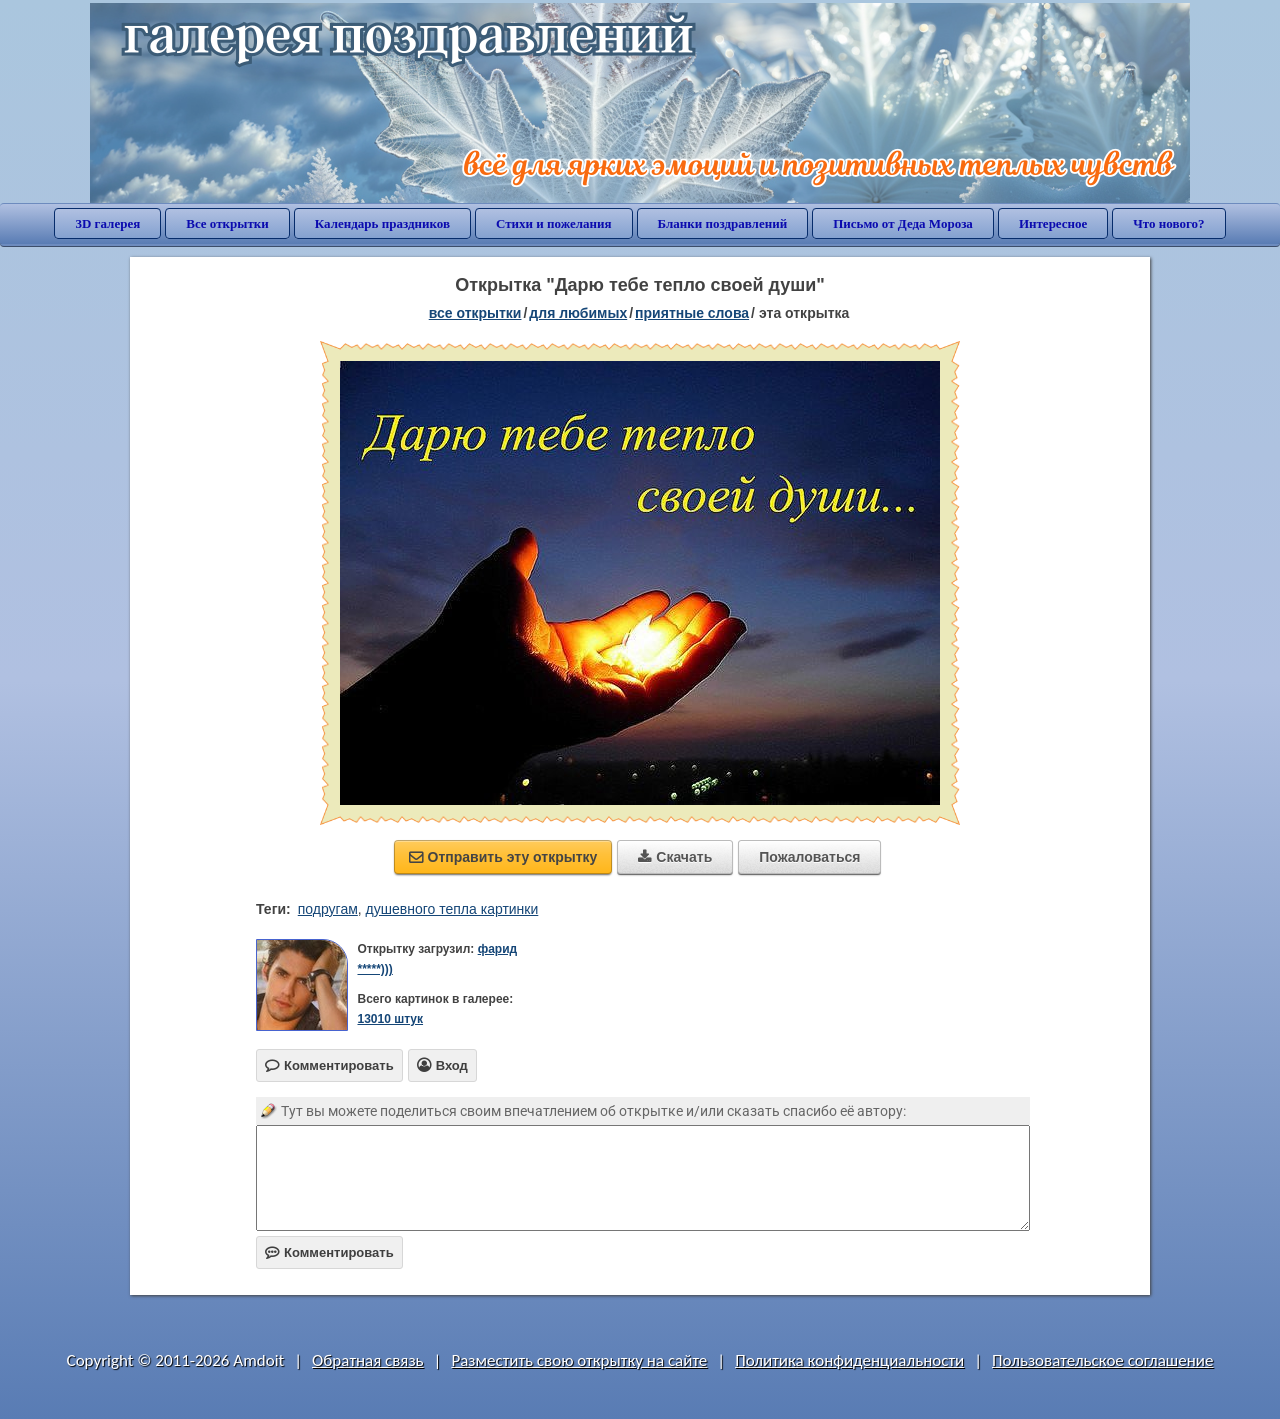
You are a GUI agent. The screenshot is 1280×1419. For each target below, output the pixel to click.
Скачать (675, 857)
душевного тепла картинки (452, 909)
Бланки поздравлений (723, 223)
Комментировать (329, 1252)
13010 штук (390, 1019)
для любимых (578, 313)
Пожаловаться (809, 857)
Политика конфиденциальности (849, 1360)
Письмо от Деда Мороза (903, 223)
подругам (328, 909)
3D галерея (107, 223)
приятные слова (692, 313)
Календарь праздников (382, 223)
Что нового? (1168, 223)
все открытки (475, 313)
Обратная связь (368, 1360)
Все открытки (227, 223)
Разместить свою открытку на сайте (579, 1360)
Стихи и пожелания (554, 223)
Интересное (1053, 223)
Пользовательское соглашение (1102, 1360)
